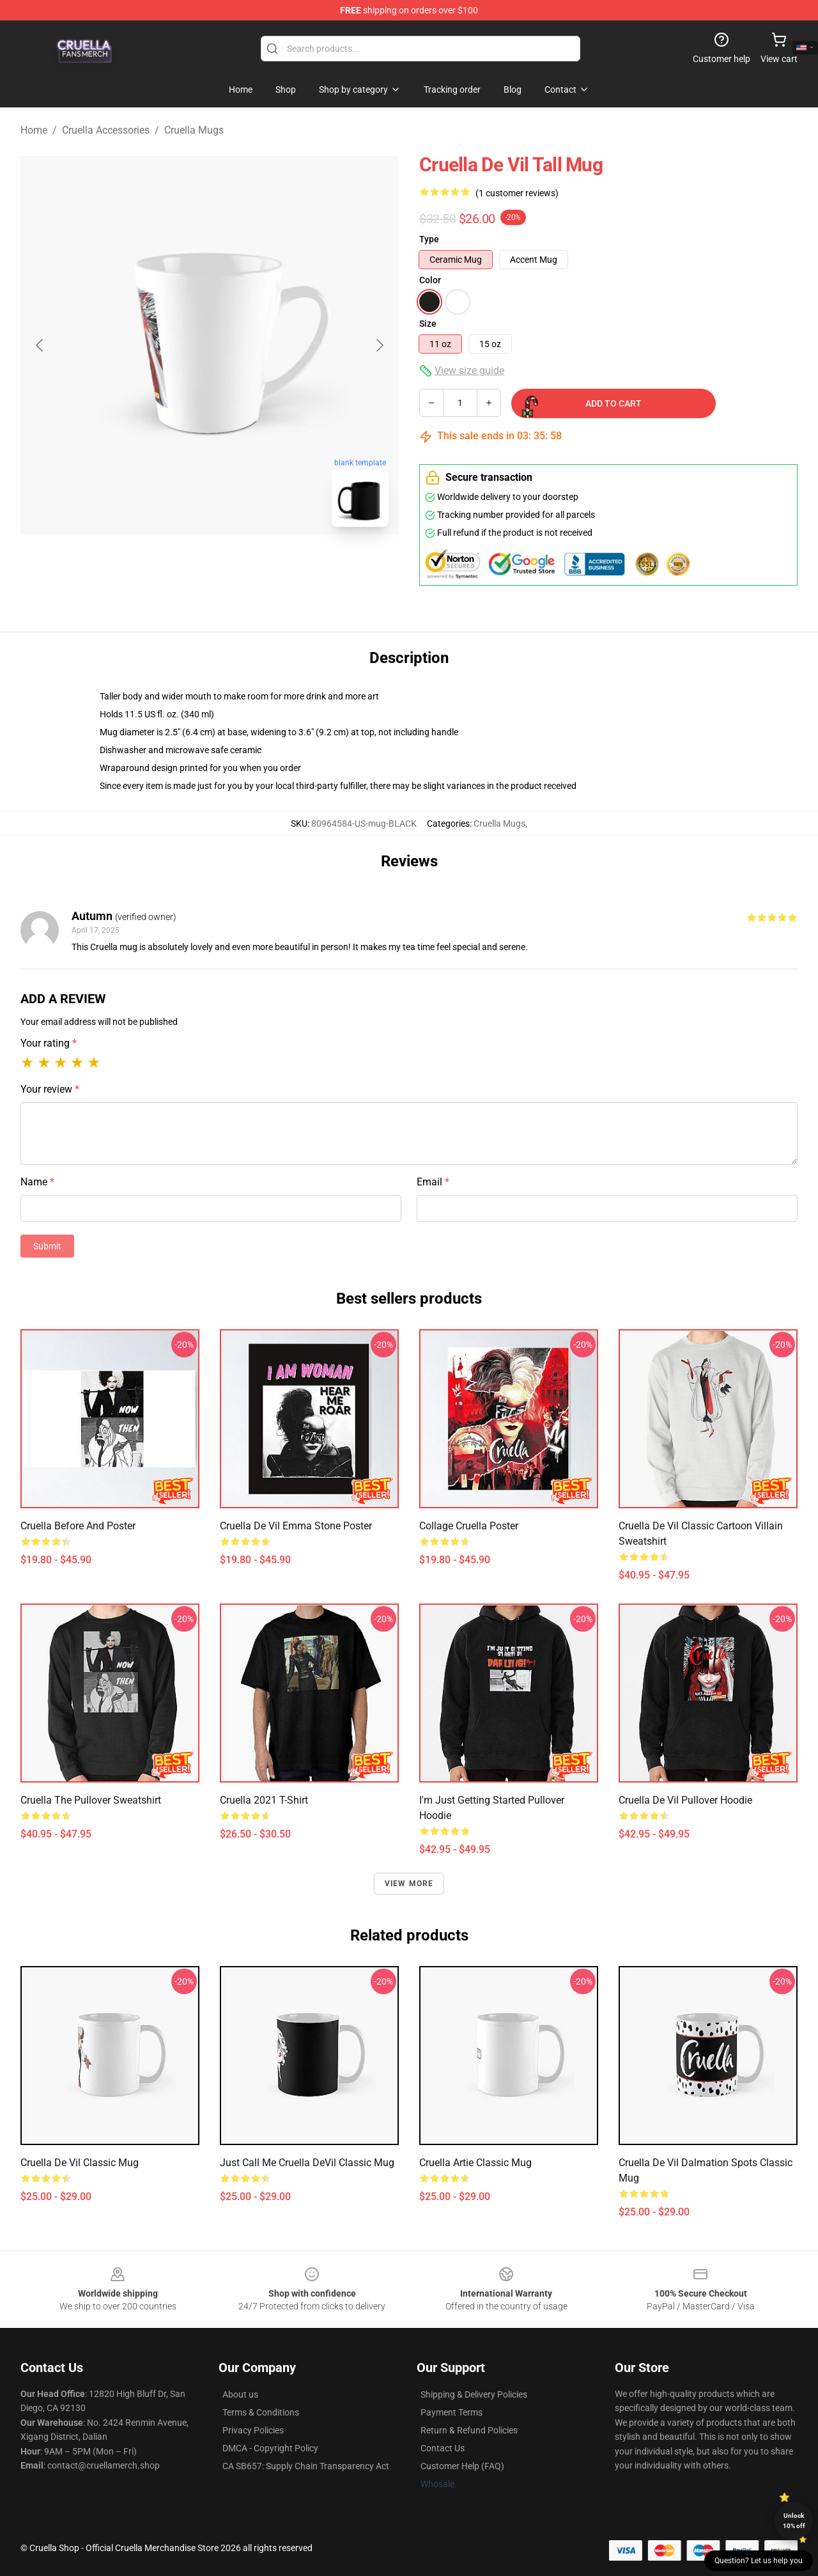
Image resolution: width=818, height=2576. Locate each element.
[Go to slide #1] (176, 565)
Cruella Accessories (106, 130)
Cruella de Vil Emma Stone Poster (296, 1526)
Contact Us (443, 2448)
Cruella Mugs (194, 130)
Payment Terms (451, 2412)
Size (427, 323)
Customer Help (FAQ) (462, 2466)
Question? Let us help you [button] (758, 2560)
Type (429, 239)
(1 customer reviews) (517, 193)
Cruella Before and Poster (77, 1526)
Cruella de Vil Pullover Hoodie (685, 1800)
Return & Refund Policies (469, 2430)
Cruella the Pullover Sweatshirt (90, 1800)
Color (430, 280)
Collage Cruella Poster (468, 1526)
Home (33, 130)
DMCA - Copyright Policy (270, 2448)
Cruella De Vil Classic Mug (79, 2163)
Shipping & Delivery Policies (474, 2394)
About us (240, 2394)
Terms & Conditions (260, 2412)
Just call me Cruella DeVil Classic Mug (307, 2163)
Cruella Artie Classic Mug (475, 2163)
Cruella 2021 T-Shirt (264, 1800)
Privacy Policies (253, 2430)
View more (409, 1883)
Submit (47, 1246)
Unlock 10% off (794, 2520)
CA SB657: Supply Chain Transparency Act (305, 2466)
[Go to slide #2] (243, 565)
